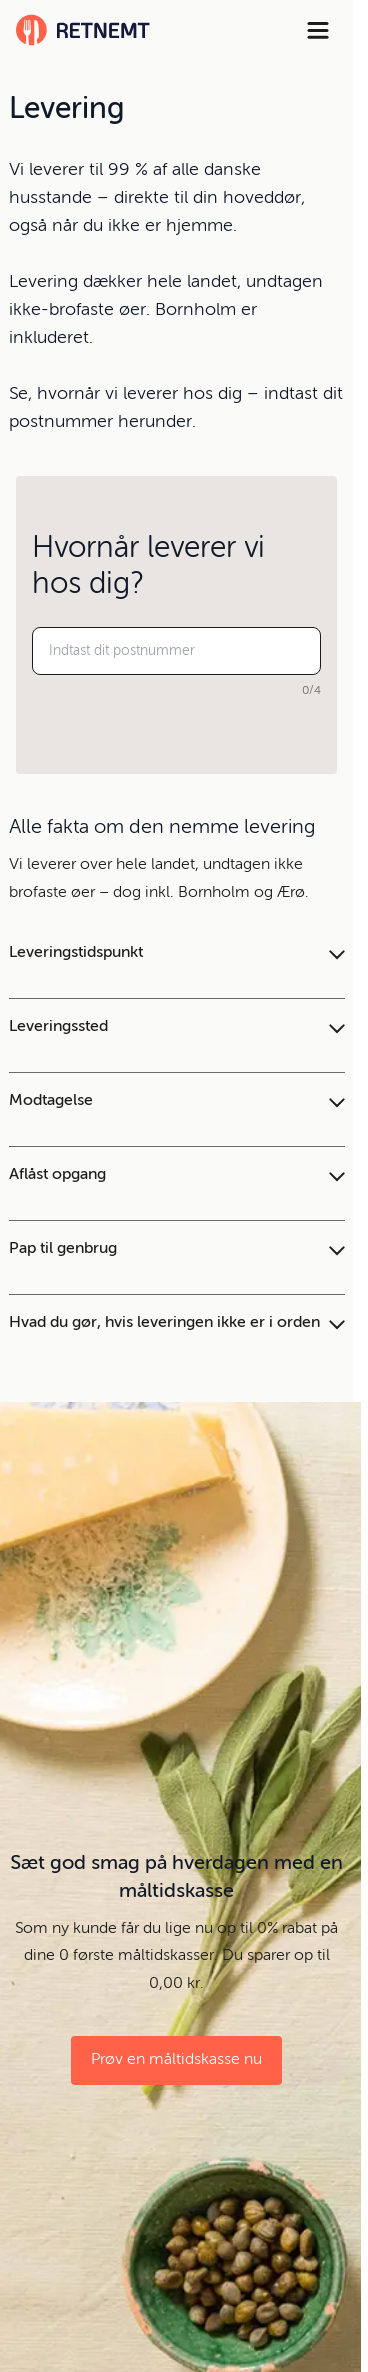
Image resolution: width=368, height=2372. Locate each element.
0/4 (311, 691)
